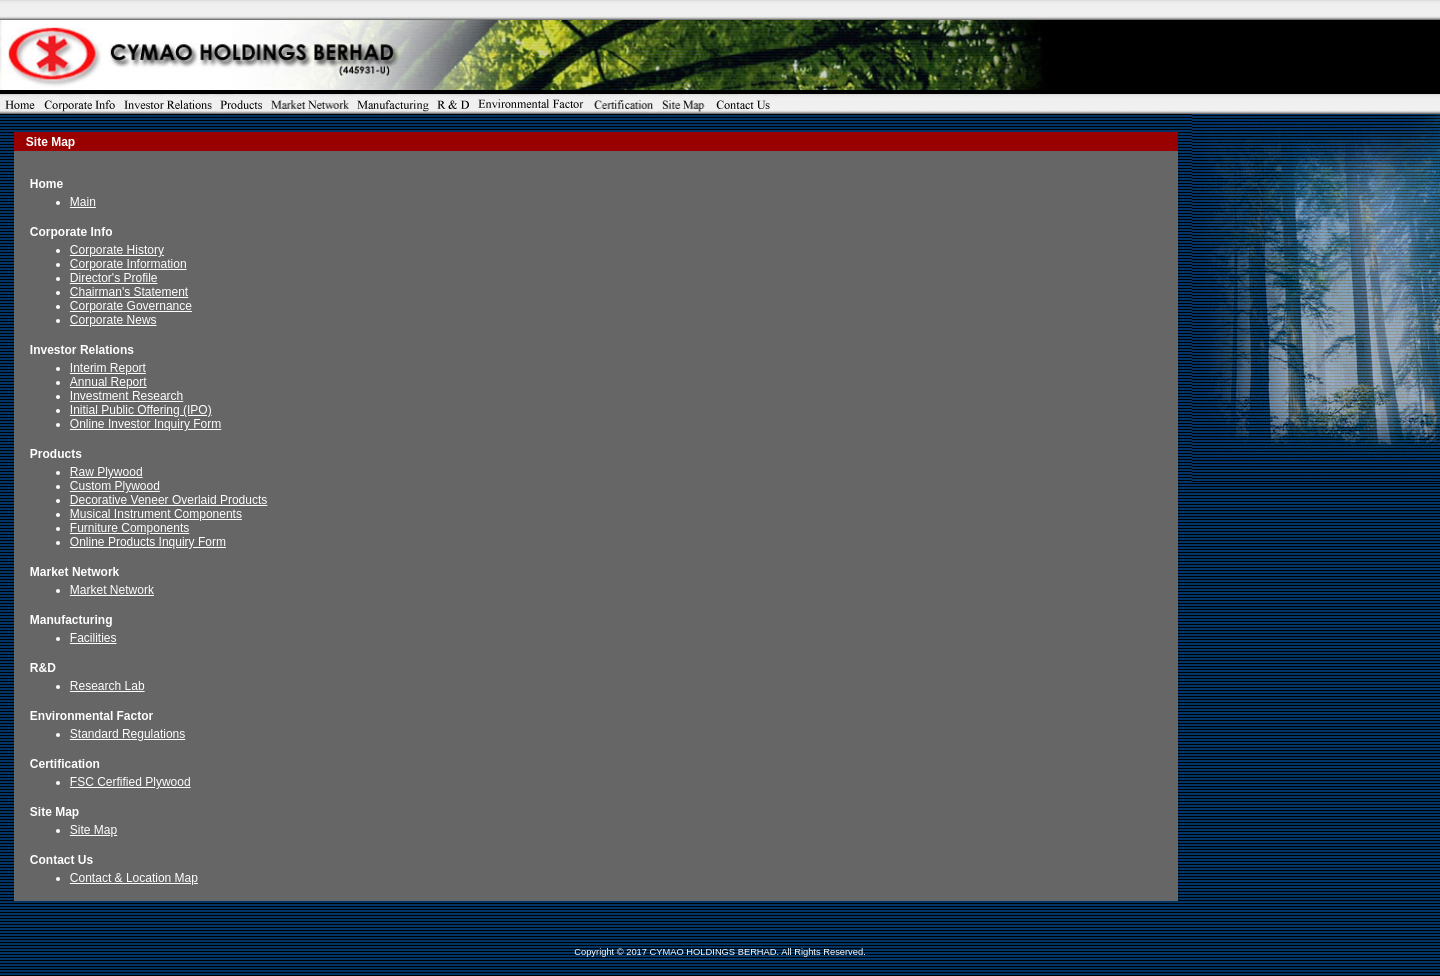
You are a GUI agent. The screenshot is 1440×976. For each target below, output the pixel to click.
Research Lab (107, 686)
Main (83, 202)
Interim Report (108, 368)
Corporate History (117, 250)
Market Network (112, 590)
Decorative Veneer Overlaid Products (168, 500)
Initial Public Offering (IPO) (141, 410)
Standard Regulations (127, 734)
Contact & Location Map (134, 878)
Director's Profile (114, 278)
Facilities (93, 638)
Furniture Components (129, 528)
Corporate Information (128, 264)
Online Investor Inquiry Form (145, 424)
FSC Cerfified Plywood (130, 782)
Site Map (93, 830)
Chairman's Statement (129, 292)
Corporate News (113, 320)
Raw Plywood (106, 472)
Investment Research (126, 396)
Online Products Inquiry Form (148, 542)
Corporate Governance (131, 306)
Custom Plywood (115, 486)
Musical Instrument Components (156, 514)
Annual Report (108, 382)
